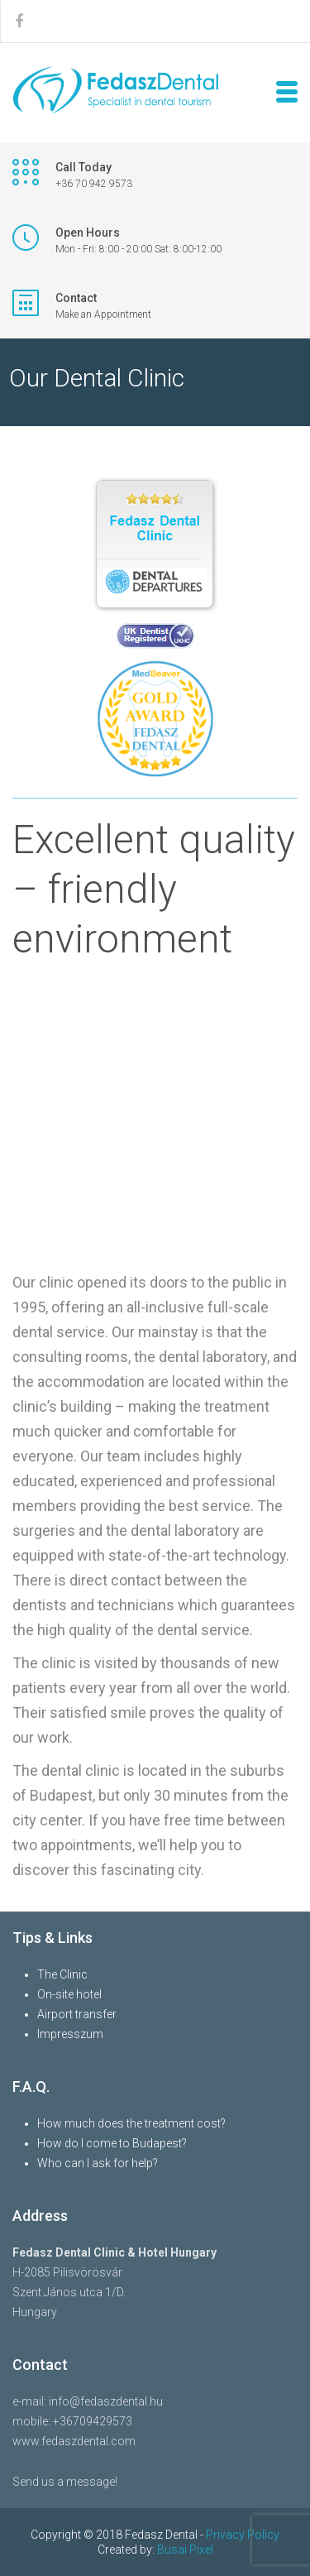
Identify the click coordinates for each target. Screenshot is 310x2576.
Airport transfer (77, 2014)
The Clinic (62, 1974)
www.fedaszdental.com (74, 2441)
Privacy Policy (242, 2534)
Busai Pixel (185, 2549)
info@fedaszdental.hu (106, 2401)
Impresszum (70, 2034)
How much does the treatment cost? (131, 2123)
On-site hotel (69, 1994)
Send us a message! (64, 2481)
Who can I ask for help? (97, 2163)
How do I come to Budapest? (112, 2143)
